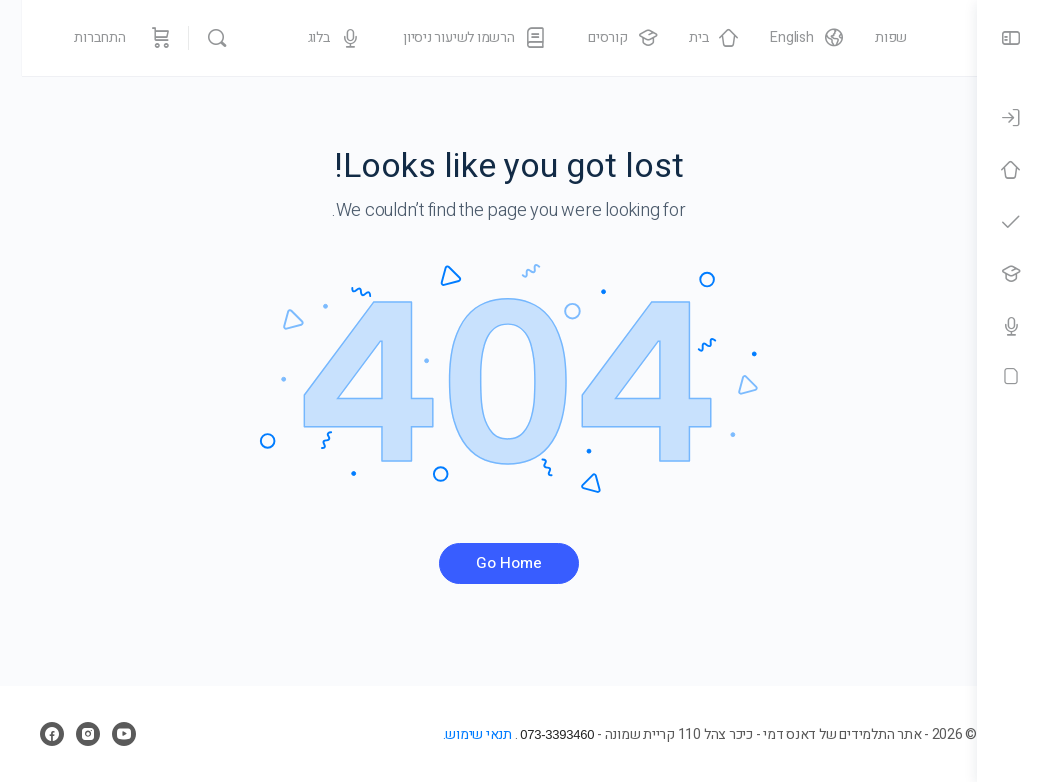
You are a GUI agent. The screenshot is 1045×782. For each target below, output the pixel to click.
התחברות (78, 37)
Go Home (489, 563)
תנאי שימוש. (436, 734)
